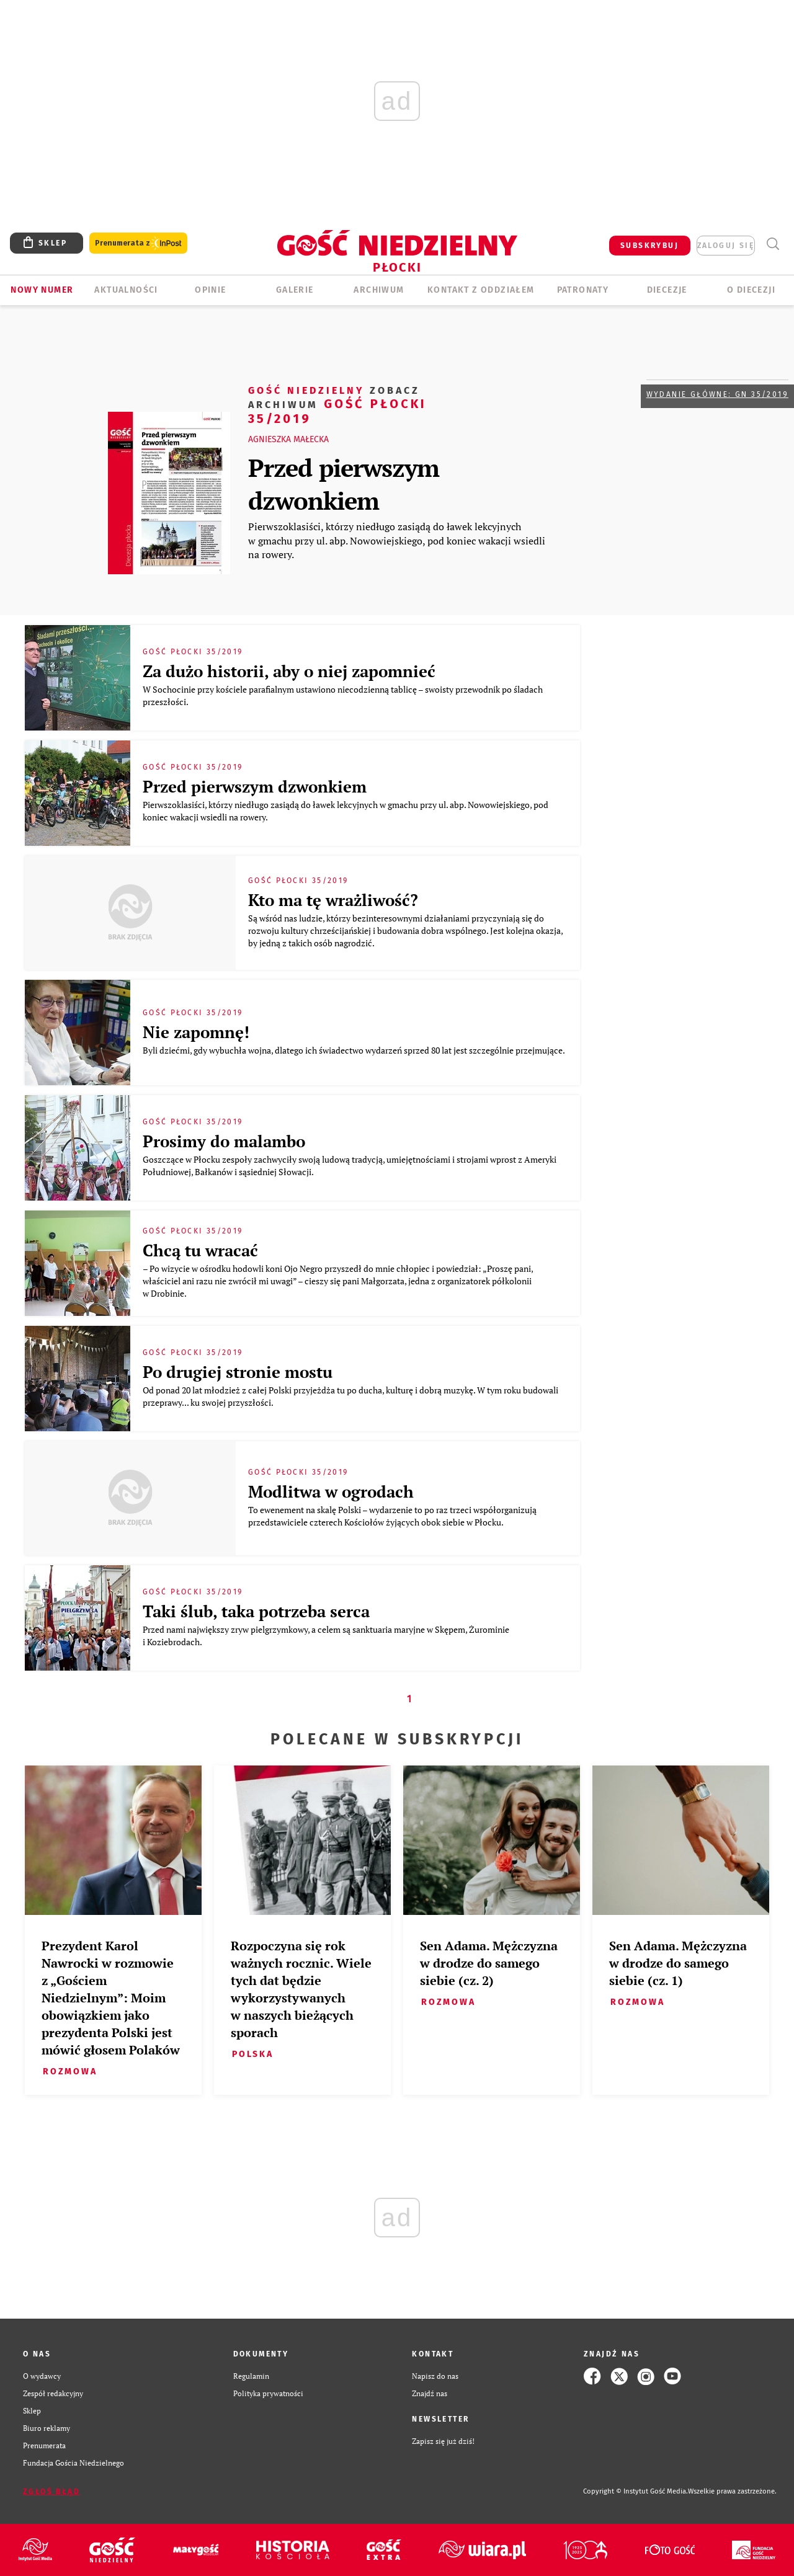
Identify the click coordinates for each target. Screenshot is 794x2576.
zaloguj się (725, 245)
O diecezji (751, 290)
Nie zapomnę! (196, 1031)
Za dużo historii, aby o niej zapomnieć (289, 671)
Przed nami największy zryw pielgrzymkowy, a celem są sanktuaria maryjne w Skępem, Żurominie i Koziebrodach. (326, 1635)
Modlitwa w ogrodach (331, 1491)
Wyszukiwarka (772, 244)
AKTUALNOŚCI (126, 290)
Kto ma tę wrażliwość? (333, 899)
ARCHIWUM (379, 290)
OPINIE (210, 290)
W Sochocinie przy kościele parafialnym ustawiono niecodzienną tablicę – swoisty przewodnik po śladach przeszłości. (343, 695)
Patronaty (583, 290)
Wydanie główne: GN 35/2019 (717, 394)
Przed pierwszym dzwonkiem (343, 484)
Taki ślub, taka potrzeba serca (256, 1611)
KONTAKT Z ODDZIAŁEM (481, 290)
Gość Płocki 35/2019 (337, 404)
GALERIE (295, 290)
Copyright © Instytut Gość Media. (635, 2491)
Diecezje (667, 290)
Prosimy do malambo (224, 1141)
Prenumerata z (138, 243)
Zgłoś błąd (51, 2491)
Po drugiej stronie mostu (237, 1371)
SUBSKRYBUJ (649, 245)
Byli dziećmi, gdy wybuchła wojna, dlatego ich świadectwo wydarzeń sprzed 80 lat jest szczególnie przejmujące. (354, 1050)
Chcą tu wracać (200, 1250)
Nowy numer (42, 290)
